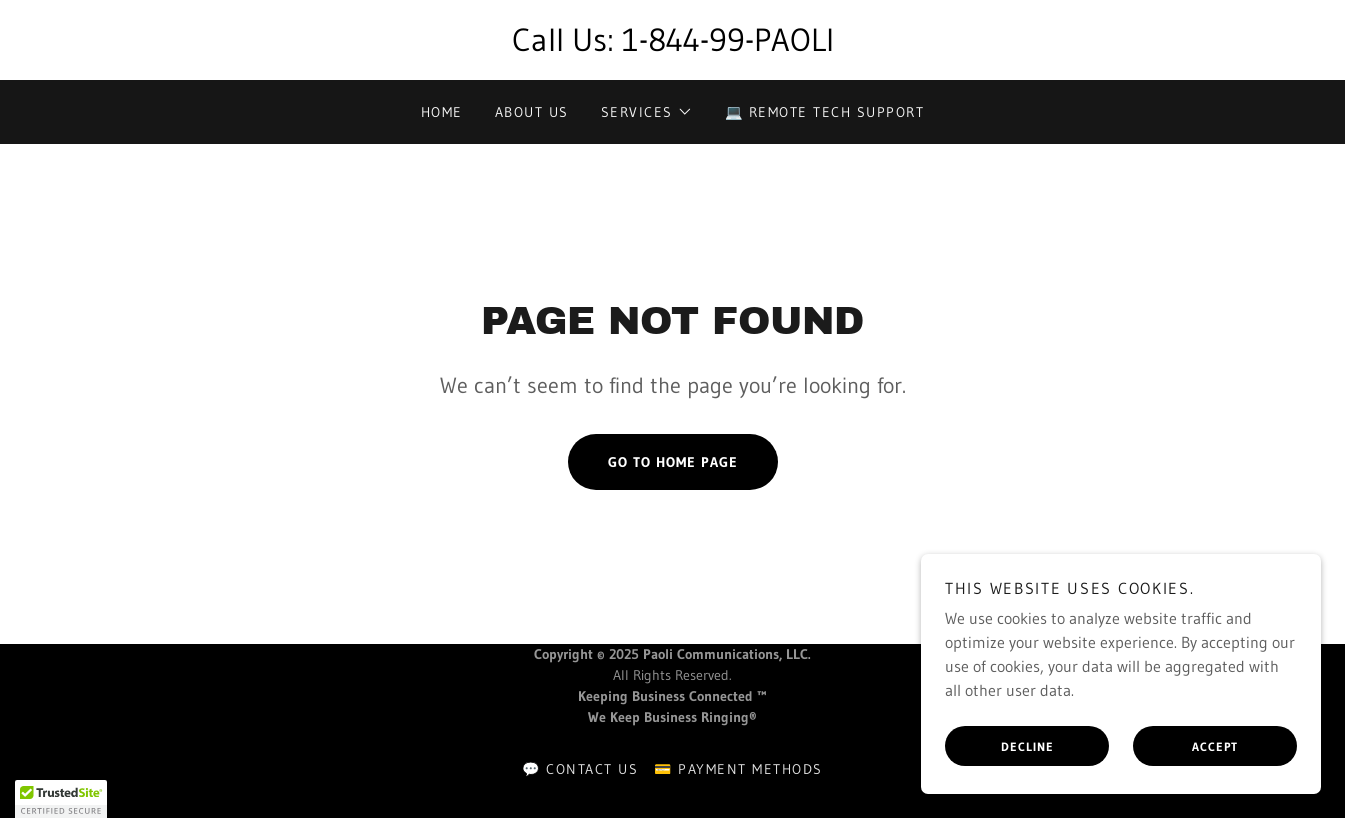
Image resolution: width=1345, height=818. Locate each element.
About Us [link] (532, 112)
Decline (1027, 746)
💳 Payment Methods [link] (738, 769)
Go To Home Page (673, 462)
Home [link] (442, 112)
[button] (647, 112)
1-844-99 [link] (683, 39)
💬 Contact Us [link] (580, 769)
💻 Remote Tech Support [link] (824, 112)
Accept (1215, 746)
